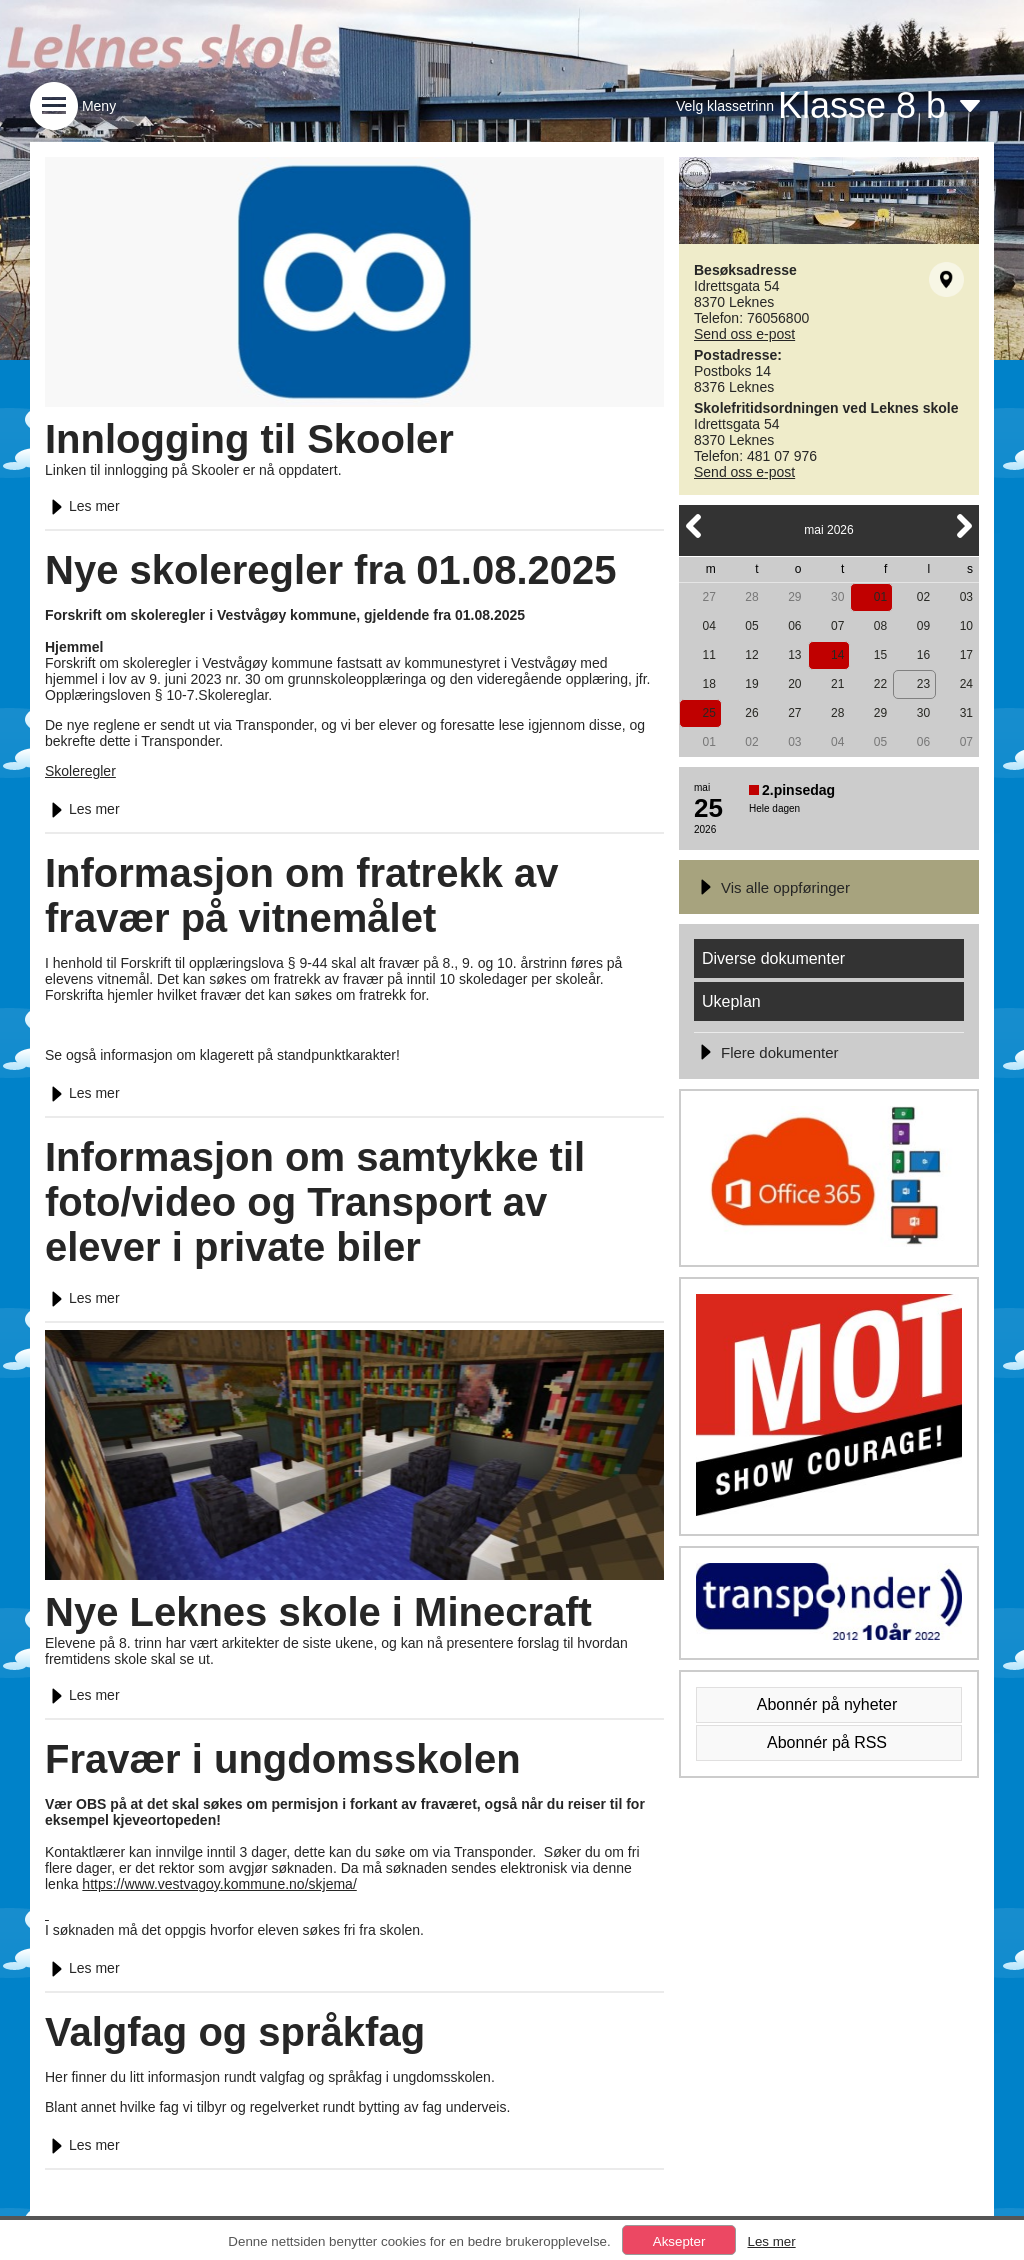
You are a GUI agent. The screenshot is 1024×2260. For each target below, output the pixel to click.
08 (880, 626)
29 (794, 597)
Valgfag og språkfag (235, 2032)
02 (923, 597)
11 (708, 655)
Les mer (82, 506)
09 (923, 626)
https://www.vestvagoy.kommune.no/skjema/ (219, 1884)
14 (837, 655)
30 (837, 597)
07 (837, 626)
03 (966, 597)
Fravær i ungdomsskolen (283, 1759)
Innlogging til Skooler (249, 439)
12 (751, 655)
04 (708, 626)
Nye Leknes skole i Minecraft (318, 1612)
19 (751, 684)
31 (966, 713)
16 (923, 655)
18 (708, 684)
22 (880, 684)
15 (880, 655)
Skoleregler (80, 771)
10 (966, 626)
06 (794, 626)
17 (966, 655)
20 (794, 684)
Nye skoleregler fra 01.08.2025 (331, 570)
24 (966, 684)
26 (751, 713)
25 (708, 713)
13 (794, 655)
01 (880, 597)
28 (751, 597)
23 (923, 684)
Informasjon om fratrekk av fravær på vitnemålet (302, 895)
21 (837, 684)
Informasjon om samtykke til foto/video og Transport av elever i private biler (315, 1202)
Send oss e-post (744, 334)
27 (708, 597)
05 (751, 626)
